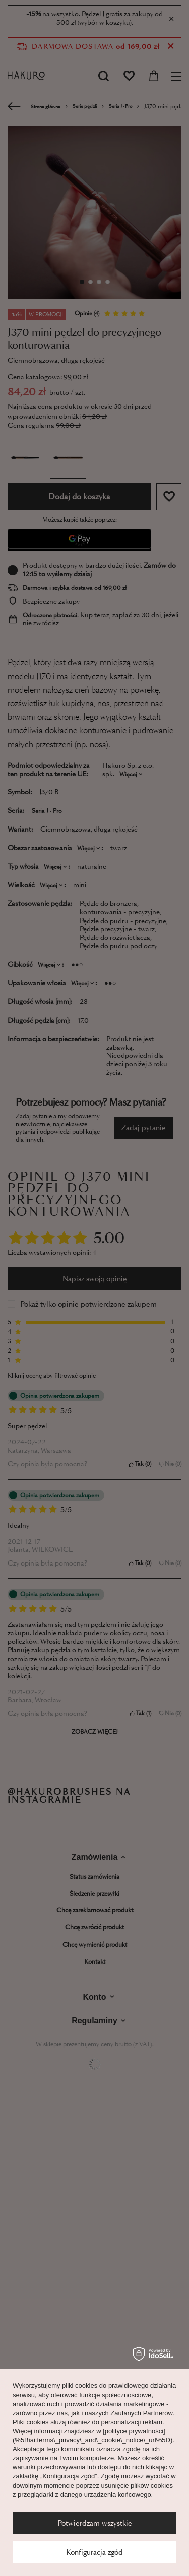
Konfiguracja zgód (94, 2552)
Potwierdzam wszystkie (94, 2523)
